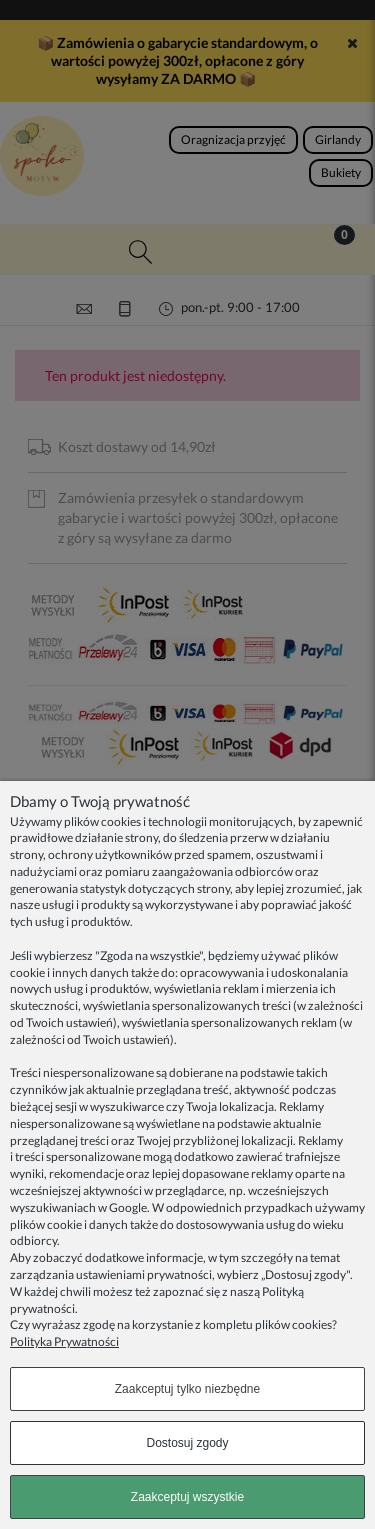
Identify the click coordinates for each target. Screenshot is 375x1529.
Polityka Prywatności (64, 1341)
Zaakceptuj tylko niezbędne (187, 1389)
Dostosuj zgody (187, 1443)
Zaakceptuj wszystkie (187, 1497)
